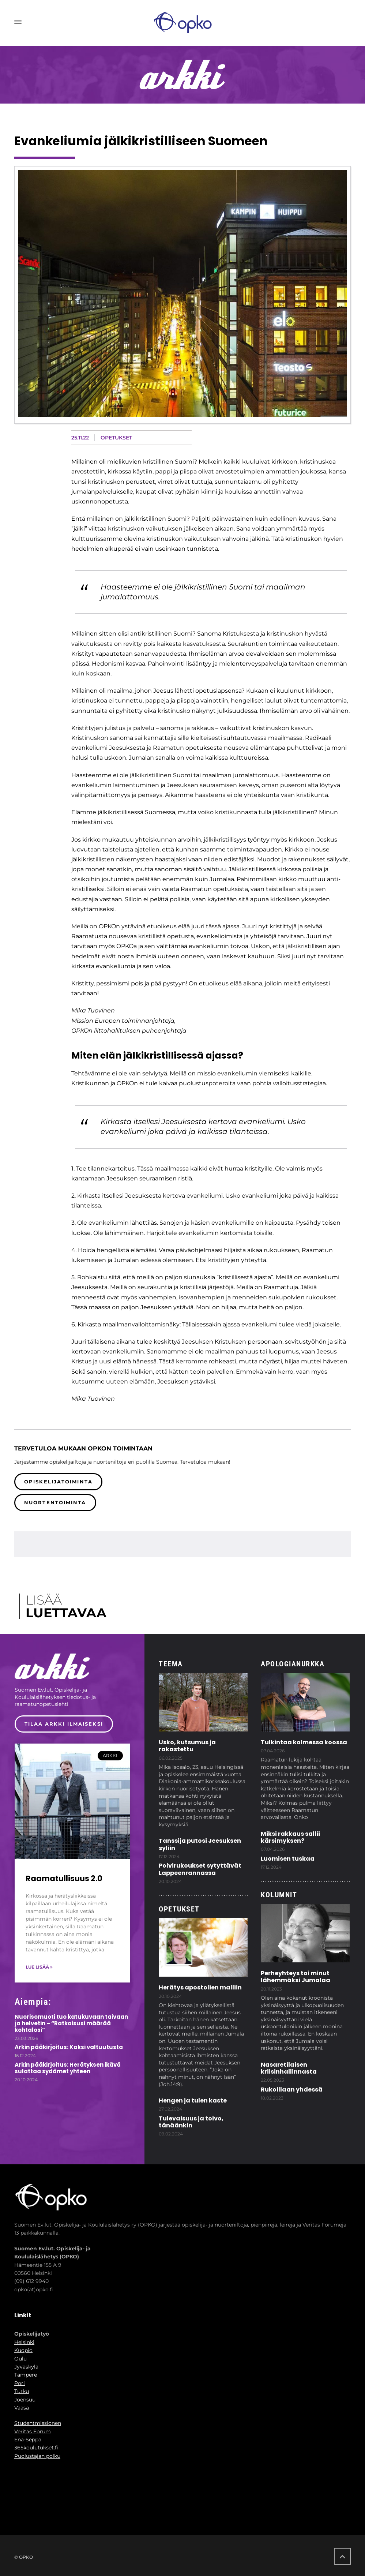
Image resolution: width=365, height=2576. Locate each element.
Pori (19, 2383)
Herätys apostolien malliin (200, 1987)
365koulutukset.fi (36, 2447)
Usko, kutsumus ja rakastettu (187, 1745)
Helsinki (24, 2342)
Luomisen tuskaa (288, 1858)
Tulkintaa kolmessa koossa (304, 1742)
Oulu (20, 2358)
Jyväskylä (26, 2366)
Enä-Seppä (27, 2439)
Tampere (25, 2374)
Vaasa (21, 2407)
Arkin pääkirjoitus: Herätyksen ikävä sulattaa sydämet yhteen (68, 2068)
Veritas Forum (32, 2431)
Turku (21, 2391)
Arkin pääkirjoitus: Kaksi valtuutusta (69, 2047)
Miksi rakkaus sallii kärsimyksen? (290, 1837)
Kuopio (23, 2350)
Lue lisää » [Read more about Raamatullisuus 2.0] (39, 1967)
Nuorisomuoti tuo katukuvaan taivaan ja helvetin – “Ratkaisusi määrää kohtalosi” (71, 2023)
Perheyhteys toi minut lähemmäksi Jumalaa (295, 1976)
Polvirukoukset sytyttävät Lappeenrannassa (200, 1869)
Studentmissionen (37, 2423)
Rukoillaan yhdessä (292, 2089)
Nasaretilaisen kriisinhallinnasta (289, 2068)
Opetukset (116, 437)
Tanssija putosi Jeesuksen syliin (200, 1844)
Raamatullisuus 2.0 (64, 1878)
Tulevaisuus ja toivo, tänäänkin (191, 2122)
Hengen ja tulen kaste (193, 2100)
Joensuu (24, 2399)
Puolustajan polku (37, 2456)
